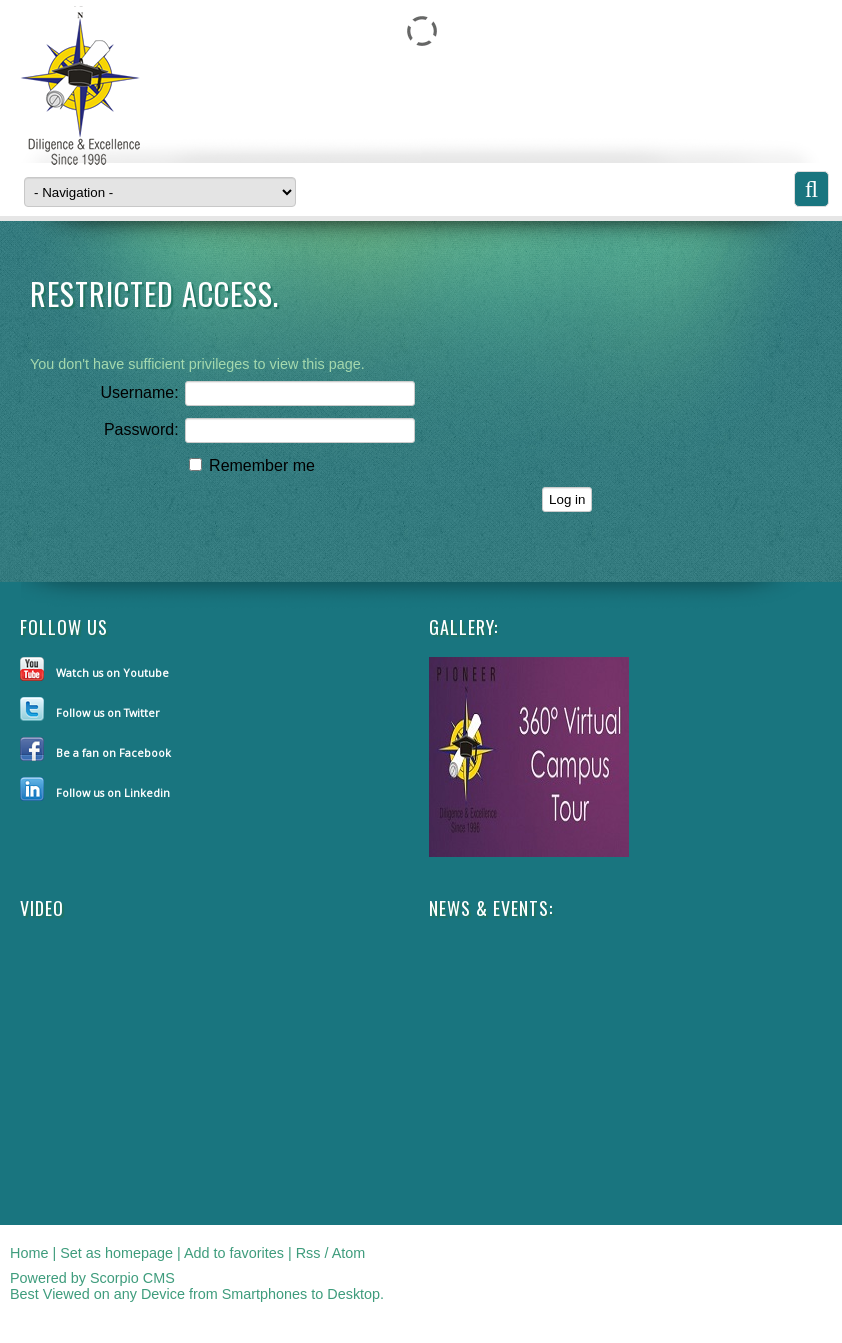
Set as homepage (116, 1253)
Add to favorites (234, 1253)
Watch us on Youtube (112, 672)
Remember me (252, 465)
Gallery (461, 627)
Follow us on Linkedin (113, 792)
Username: (139, 392)
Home (29, 1253)
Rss (308, 1253)
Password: (141, 429)
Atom (349, 1253)
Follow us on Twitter (108, 712)
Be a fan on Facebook (113, 752)
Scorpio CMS (132, 1278)
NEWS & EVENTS (489, 908)
